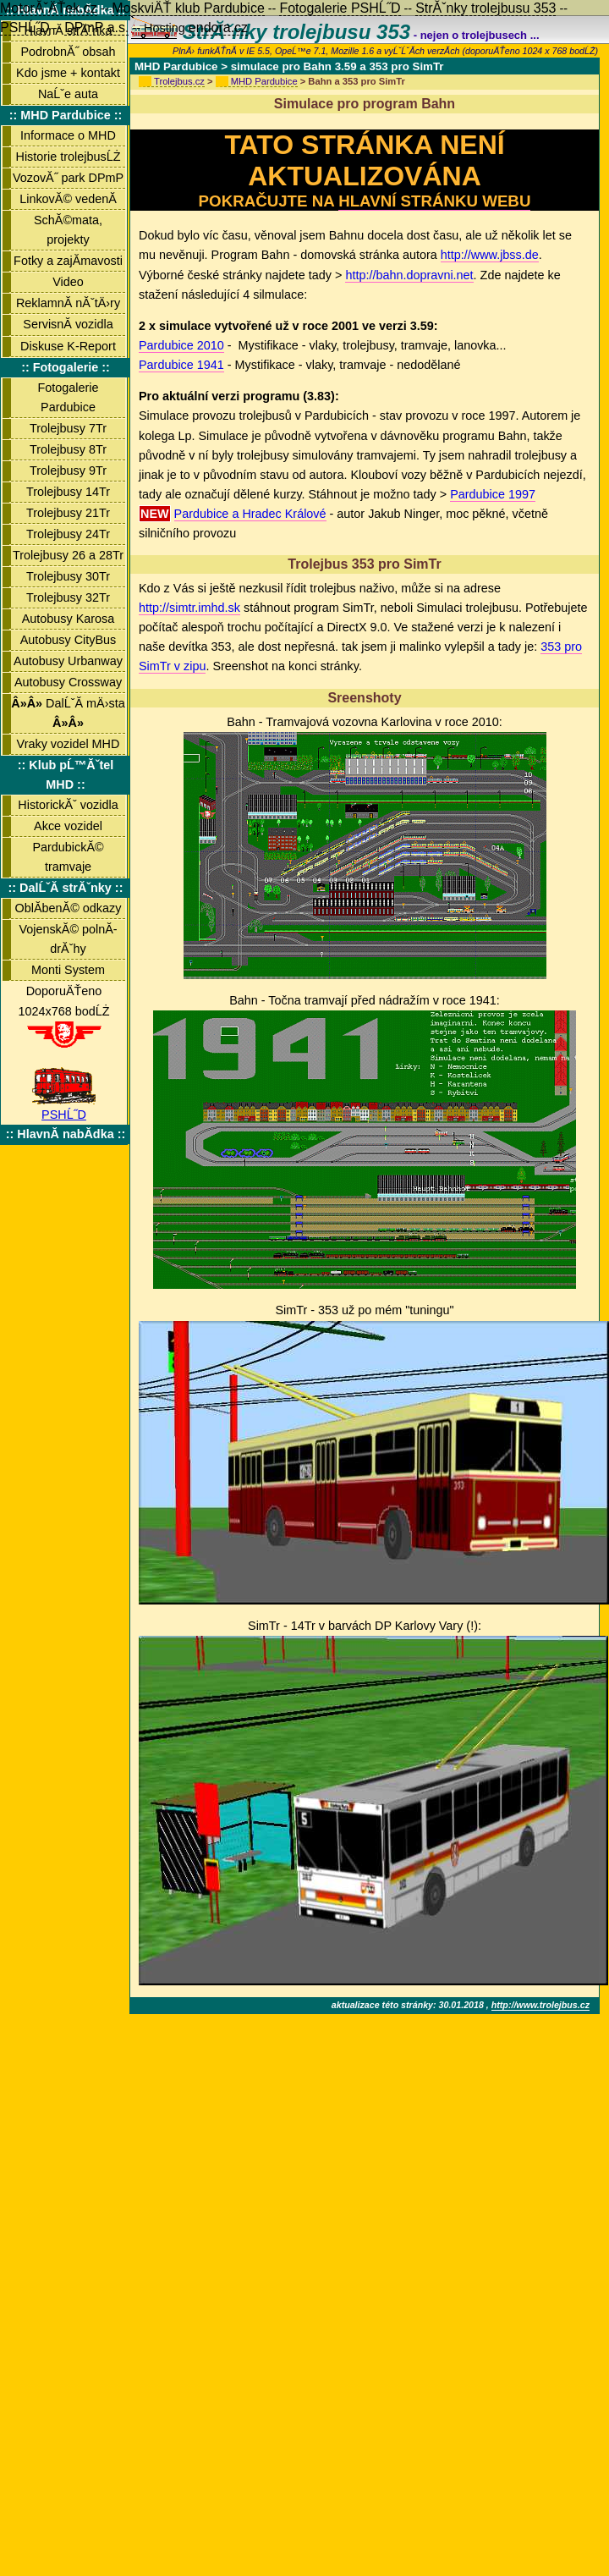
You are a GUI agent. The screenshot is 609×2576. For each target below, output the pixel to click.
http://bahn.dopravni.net (409, 275)
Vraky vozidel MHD (68, 744)
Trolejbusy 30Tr (68, 576)
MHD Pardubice (264, 81)
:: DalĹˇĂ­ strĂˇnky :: (65, 887)
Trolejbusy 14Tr (68, 491)
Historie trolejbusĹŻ (68, 156)
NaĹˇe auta (68, 94)
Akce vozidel (68, 826)
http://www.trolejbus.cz (540, 2005)
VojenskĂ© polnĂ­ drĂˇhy (68, 938)
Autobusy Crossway (68, 682)
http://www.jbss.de (490, 254)
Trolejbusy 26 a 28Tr (68, 555)
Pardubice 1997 (492, 494)
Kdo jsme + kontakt (68, 73)
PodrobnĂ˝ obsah (67, 51)
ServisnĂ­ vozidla (67, 324)
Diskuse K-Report (68, 346)
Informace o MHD (68, 135)
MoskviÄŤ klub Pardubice (188, 8)
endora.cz (218, 27)
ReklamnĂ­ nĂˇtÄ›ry (68, 303)
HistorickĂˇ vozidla (68, 805)
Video (68, 282)
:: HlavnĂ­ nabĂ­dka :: (66, 1134)
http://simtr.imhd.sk (189, 607)
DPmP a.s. (96, 27)
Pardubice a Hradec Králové (250, 513)
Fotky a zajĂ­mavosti (68, 260)
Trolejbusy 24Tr (68, 534)
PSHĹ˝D (64, 1107)
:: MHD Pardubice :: (66, 115)
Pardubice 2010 (181, 345)
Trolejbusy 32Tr (68, 597)
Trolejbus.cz (179, 81)
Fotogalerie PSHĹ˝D (339, 8)
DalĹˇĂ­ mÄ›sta (67, 712)
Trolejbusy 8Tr (68, 449)
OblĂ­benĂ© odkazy (68, 908)
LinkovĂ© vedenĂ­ (68, 199)
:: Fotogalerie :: (65, 367)
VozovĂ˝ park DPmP (68, 177)
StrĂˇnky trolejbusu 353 (485, 8)
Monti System (68, 970)
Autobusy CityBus (68, 640)
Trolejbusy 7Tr (68, 428)
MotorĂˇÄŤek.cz (48, 8)
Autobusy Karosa (68, 618)
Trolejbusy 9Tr (68, 470)
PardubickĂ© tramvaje (67, 856)
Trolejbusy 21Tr (68, 513)
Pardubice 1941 (181, 365)
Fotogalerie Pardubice (68, 397)
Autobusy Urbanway (68, 661)
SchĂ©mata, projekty (68, 229)
